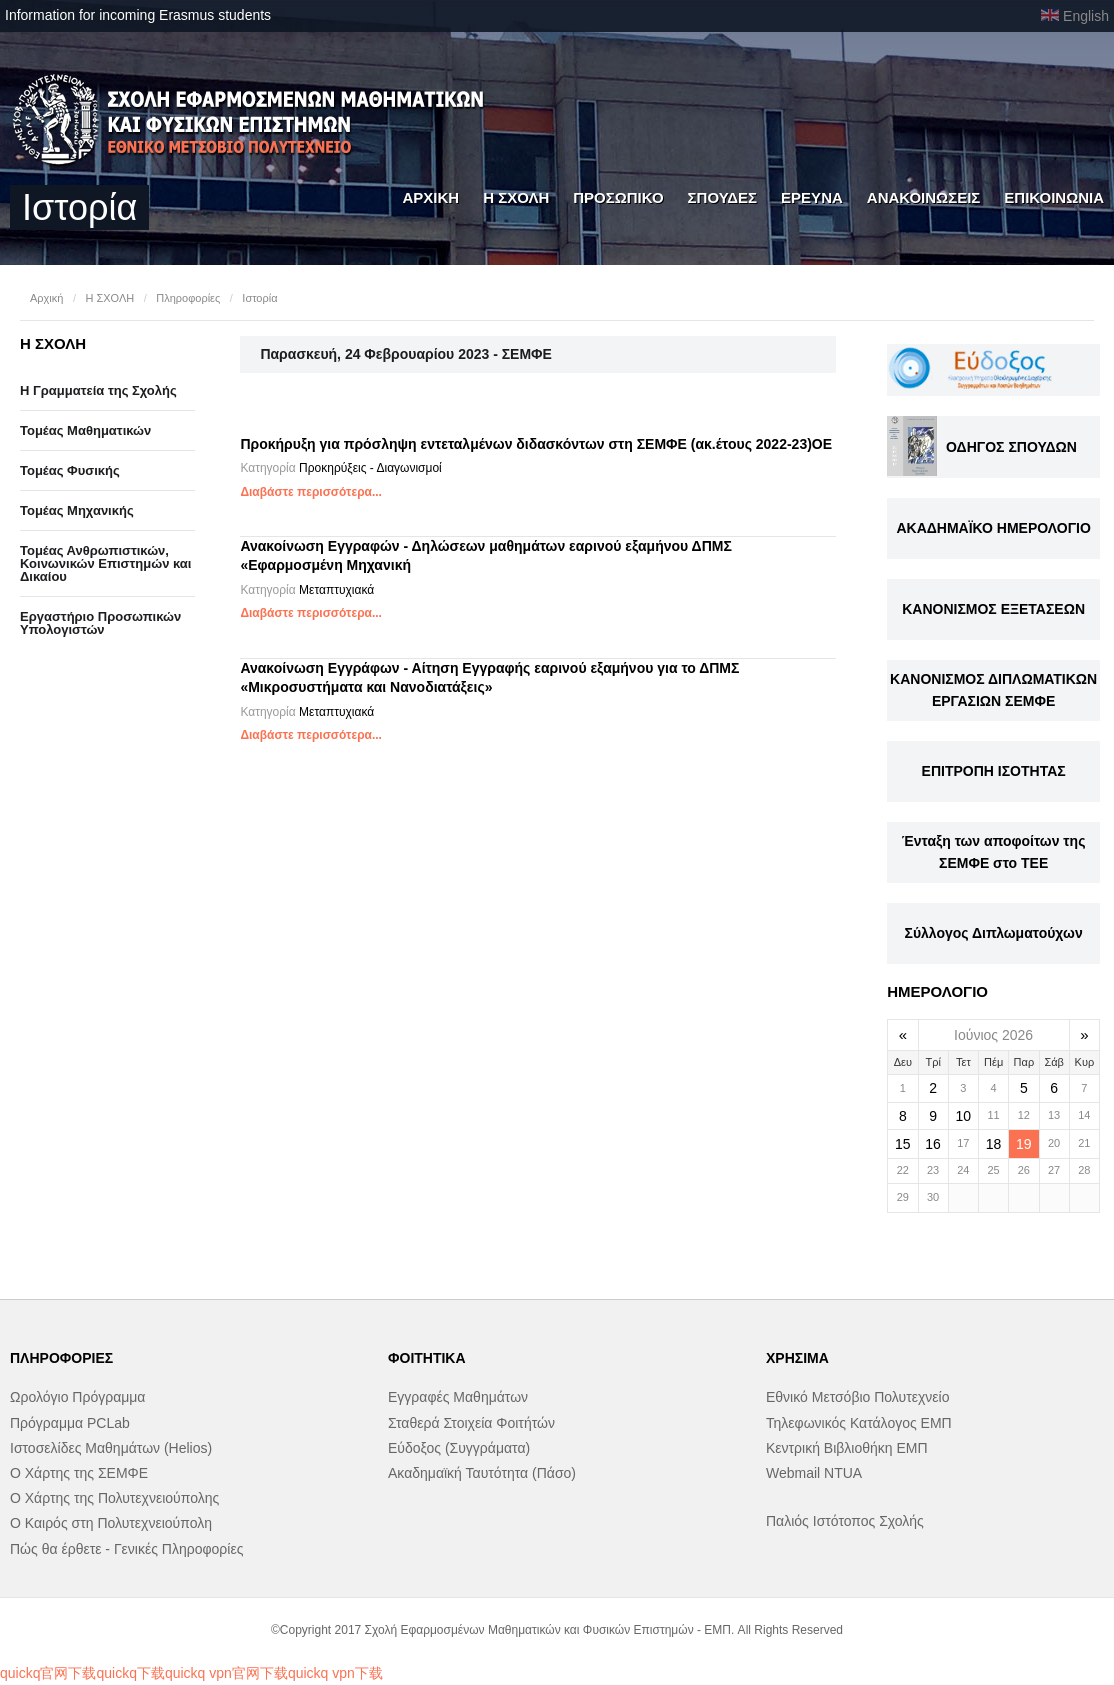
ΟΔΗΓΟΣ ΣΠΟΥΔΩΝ (1011, 447)
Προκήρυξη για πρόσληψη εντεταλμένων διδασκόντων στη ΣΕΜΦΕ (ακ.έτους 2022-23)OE (536, 444)
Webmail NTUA (814, 1473)
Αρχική (46, 298)
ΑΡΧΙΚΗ (430, 197)
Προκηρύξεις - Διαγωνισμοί (370, 468)
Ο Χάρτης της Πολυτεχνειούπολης (114, 1498)
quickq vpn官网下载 (226, 1673)
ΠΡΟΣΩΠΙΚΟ (618, 197)
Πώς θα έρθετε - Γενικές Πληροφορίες (126, 1549)
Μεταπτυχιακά (336, 590)
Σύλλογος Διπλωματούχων (994, 933)
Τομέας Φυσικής (70, 470)
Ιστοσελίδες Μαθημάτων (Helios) (111, 1448)
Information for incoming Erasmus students (138, 15)
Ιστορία (259, 298)
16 (933, 1144)
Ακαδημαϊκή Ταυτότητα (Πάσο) (482, 1473)
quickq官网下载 (48, 1673)
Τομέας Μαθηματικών (85, 430)
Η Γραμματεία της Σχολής (98, 390)
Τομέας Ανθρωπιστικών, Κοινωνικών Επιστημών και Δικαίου (105, 563)
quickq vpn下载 (335, 1673)
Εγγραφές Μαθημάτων (458, 1397)
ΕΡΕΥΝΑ (812, 197)
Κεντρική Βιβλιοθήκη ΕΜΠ (847, 1448)
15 (903, 1144)
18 (994, 1144)
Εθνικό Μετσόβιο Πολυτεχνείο (857, 1397)
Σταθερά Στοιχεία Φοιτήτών (471, 1423)
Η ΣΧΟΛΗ (516, 197)
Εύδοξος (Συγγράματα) (459, 1448)
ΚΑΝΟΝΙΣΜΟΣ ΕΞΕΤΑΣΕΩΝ (993, 609)
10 (964, 1116)
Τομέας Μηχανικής (77, 510)
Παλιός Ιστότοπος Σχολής (845, 1521)
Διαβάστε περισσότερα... (311, 492)
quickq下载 (130, 1673)
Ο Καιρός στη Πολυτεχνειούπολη (111, 1523)
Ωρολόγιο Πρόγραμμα (77, 1397)
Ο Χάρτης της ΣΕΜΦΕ (79, 1473)
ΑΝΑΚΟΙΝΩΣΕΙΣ (924, 197)
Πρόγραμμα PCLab (70, 1423)
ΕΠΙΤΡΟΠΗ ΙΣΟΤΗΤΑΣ (994, 771)
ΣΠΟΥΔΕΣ (723, 197)
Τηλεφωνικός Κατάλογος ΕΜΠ (859, 1423)
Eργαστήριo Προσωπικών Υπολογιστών (100, 623)
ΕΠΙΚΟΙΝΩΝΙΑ (1054, 197)
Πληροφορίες (188, 298)
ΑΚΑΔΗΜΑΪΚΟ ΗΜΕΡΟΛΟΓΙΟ (993, 528)
